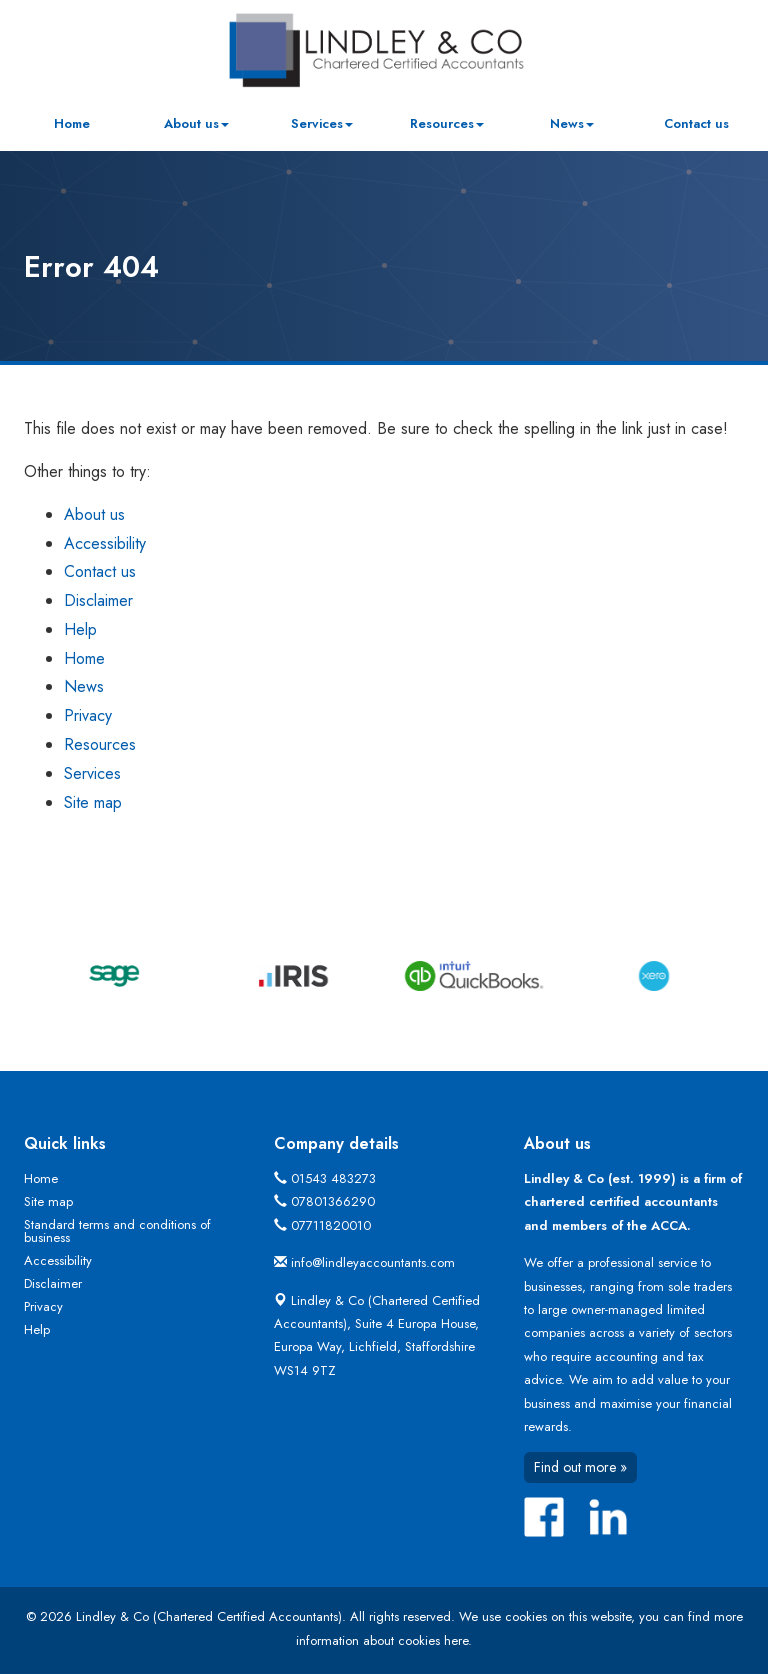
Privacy (88, 715)
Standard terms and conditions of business (117, 1231)
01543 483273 (333, 1178)
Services (322, 123)
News (572, 123)
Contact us (696, 123)
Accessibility (105, 543)
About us (196, 123)
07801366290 (333, 1201)
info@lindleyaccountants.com (373, 1262)
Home (72, 123)
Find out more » (580, 1467)
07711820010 (331, 1225)
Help (80, 629)
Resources (447, 123)
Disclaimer (98, 600)
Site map (93, 802)
